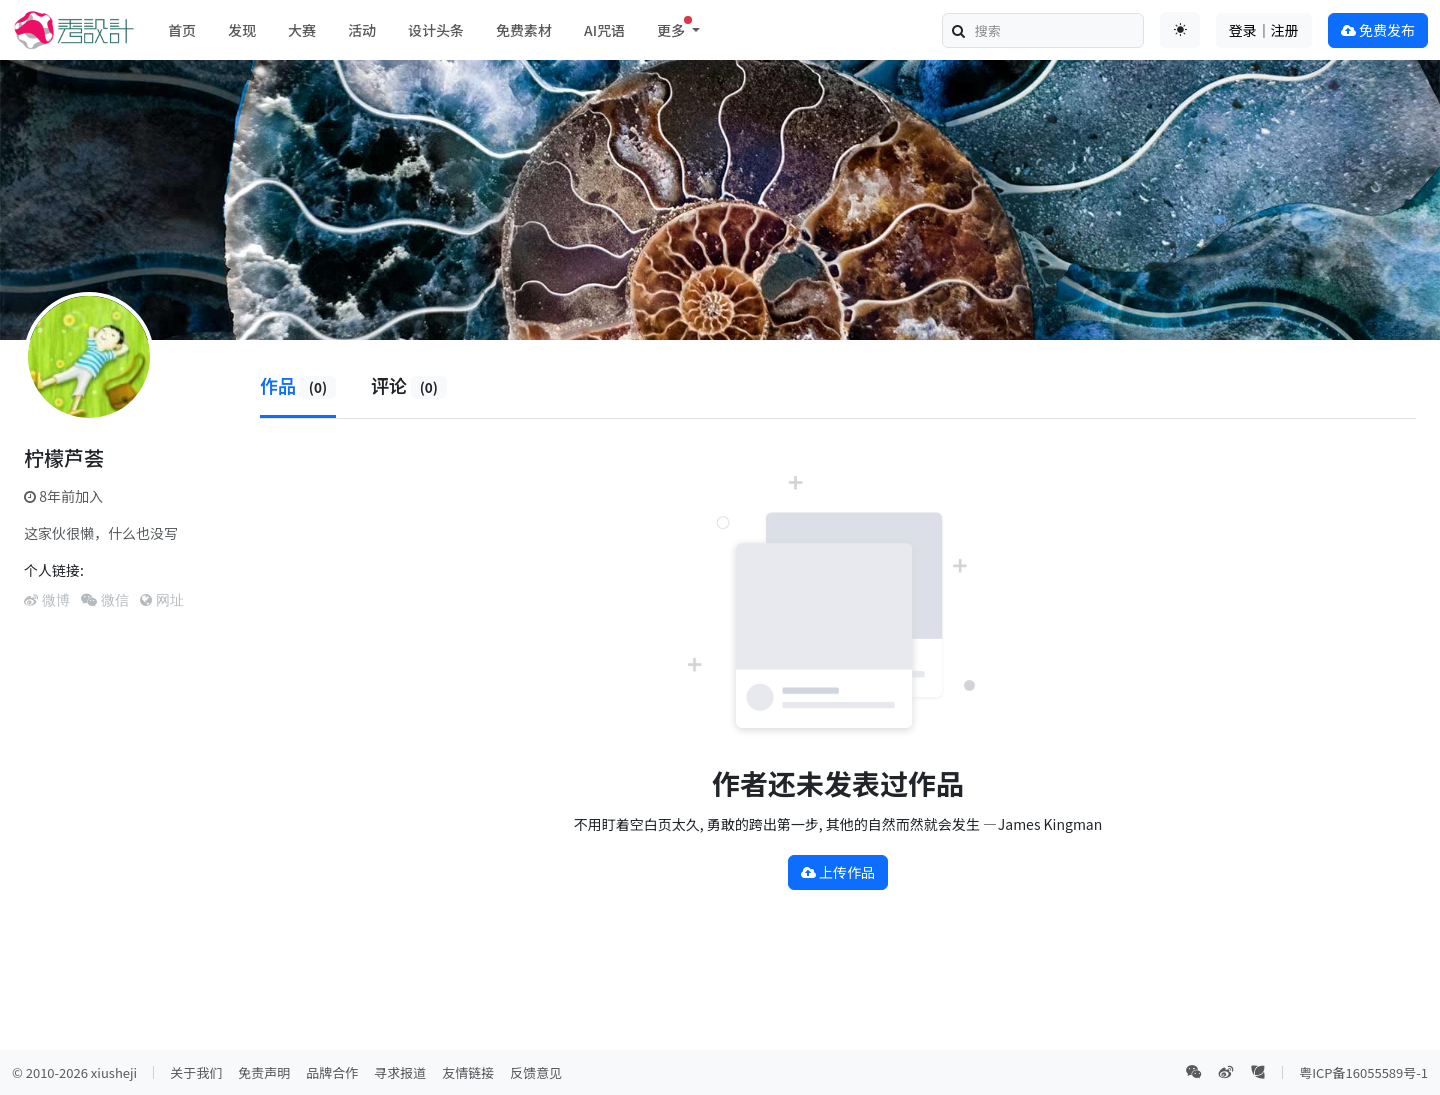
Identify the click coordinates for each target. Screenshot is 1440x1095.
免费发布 (1378, 30)
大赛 (302, 30)
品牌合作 (332, 1072)
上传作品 (838, 872)
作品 (298, 385)
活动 (362, 30)
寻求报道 (400, 1072)
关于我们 (196, 1072)
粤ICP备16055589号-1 (1363, 1072)
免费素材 (524, 30)
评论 (409, 385)
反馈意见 (536, 1072)
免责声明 (264, 1072)
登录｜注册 (1264, 30)
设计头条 (436, 30)
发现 (242, 30)
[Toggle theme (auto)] (1180, 30)
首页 (182, 30)
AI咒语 (604, 30)
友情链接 (468, 1072)
